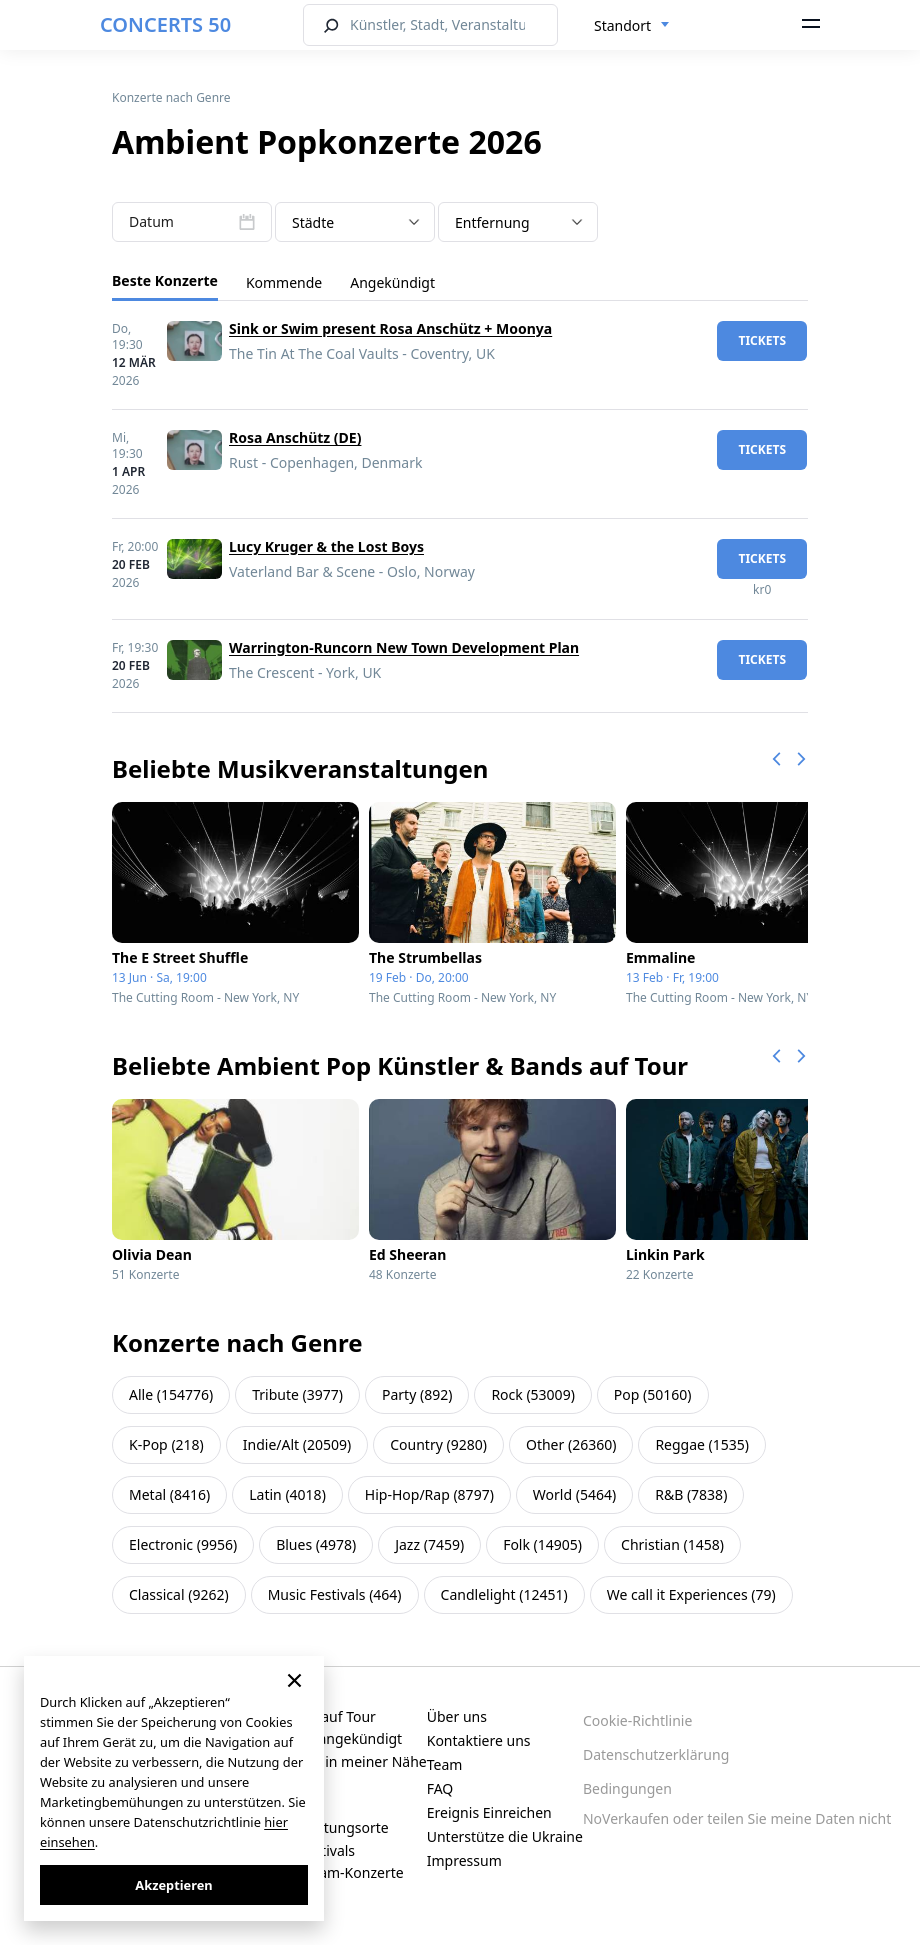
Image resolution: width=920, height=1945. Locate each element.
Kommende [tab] (284, 282)
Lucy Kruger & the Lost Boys (326, 546)
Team (445, 1764)
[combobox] (632, 26)
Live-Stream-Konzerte (333, 1872)
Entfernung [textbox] (492, 222)
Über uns (457, 1716)
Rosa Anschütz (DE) (295, 437)
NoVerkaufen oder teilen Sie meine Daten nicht (737, 1818)
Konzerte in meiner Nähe (345, 1761)
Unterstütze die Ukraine (505, 1836)
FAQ (440, 1788)
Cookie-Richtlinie (637, 1720)
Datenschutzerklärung (656, 1754)
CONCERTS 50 (165, 24)
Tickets (762, 340)
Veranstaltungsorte (326, 1827)
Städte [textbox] (313, 222)
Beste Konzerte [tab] (165, 280)
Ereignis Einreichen (489, 1812)
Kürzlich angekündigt (333, 1738)
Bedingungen (627, 1788)
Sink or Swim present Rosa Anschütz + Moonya (390, 328)
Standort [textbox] (622, 25)
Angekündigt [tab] (392, 282)
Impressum (464, 1860)
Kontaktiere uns (479, 1740)
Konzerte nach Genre (171, 97)
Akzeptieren (173, 1885)
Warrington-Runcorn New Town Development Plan (404, 647)
